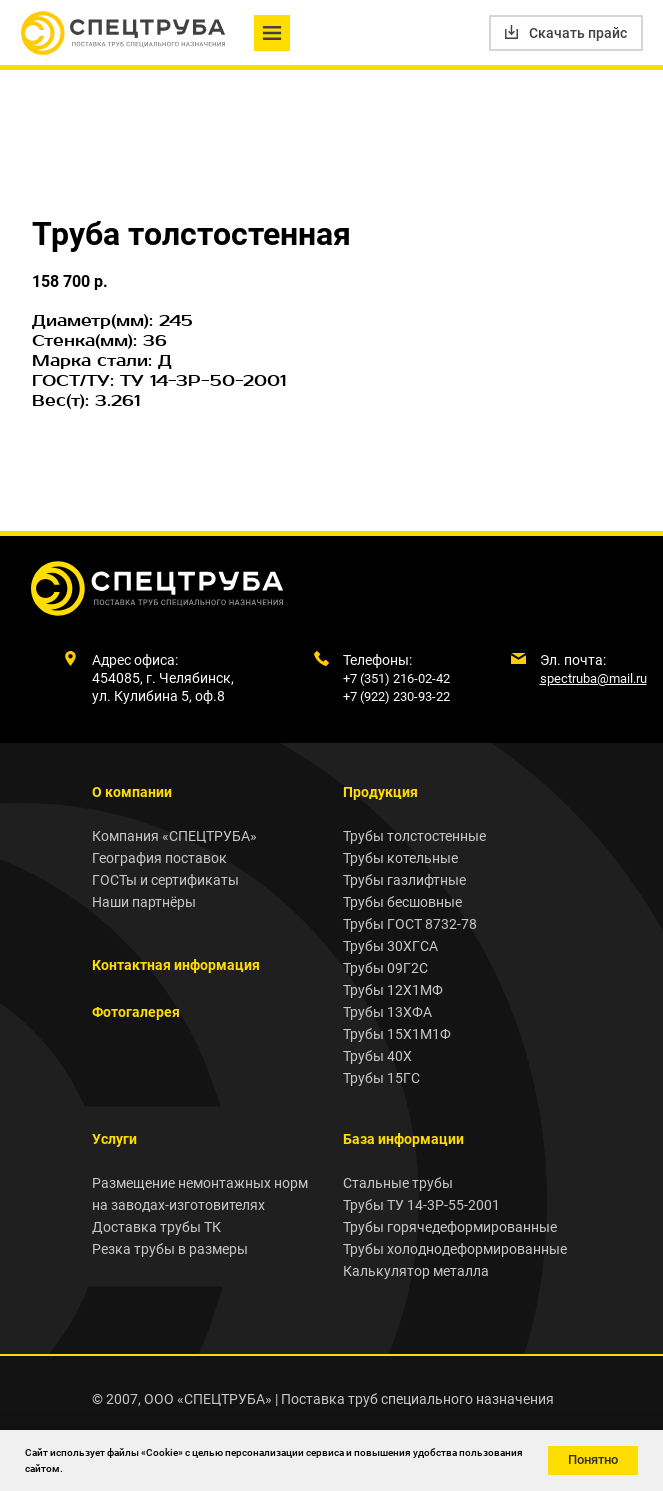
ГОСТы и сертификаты (165, 880)
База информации (403, 1139)
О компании (132, 792)
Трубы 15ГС (381, 1078)
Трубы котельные (400, 858)
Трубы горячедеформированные (450, 1227)
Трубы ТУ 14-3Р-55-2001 (421, 1205)
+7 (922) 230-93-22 (396, 696)
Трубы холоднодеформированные (455, 1249)
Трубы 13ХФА (387, 1012)
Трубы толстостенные (414, 836)
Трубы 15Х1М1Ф (397, 1034)
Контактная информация (176, 965)
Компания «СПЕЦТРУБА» (174, 836)
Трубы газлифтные (404, 880)
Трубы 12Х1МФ (393, 990)
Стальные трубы (398, 1183)
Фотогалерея (136, 1012)
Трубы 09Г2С (385, 968)
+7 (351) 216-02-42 (396, 678)
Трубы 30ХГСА (390, 946)
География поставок (159, 858)
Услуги (114, 1139)
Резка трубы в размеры (170, 1249)
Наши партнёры (144, 902)
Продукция (380, 792)
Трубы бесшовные (402, 902)
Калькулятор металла (416, 1271)
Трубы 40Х (377, 1056)
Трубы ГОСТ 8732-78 (410, 924)
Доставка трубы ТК (156, 1227)
